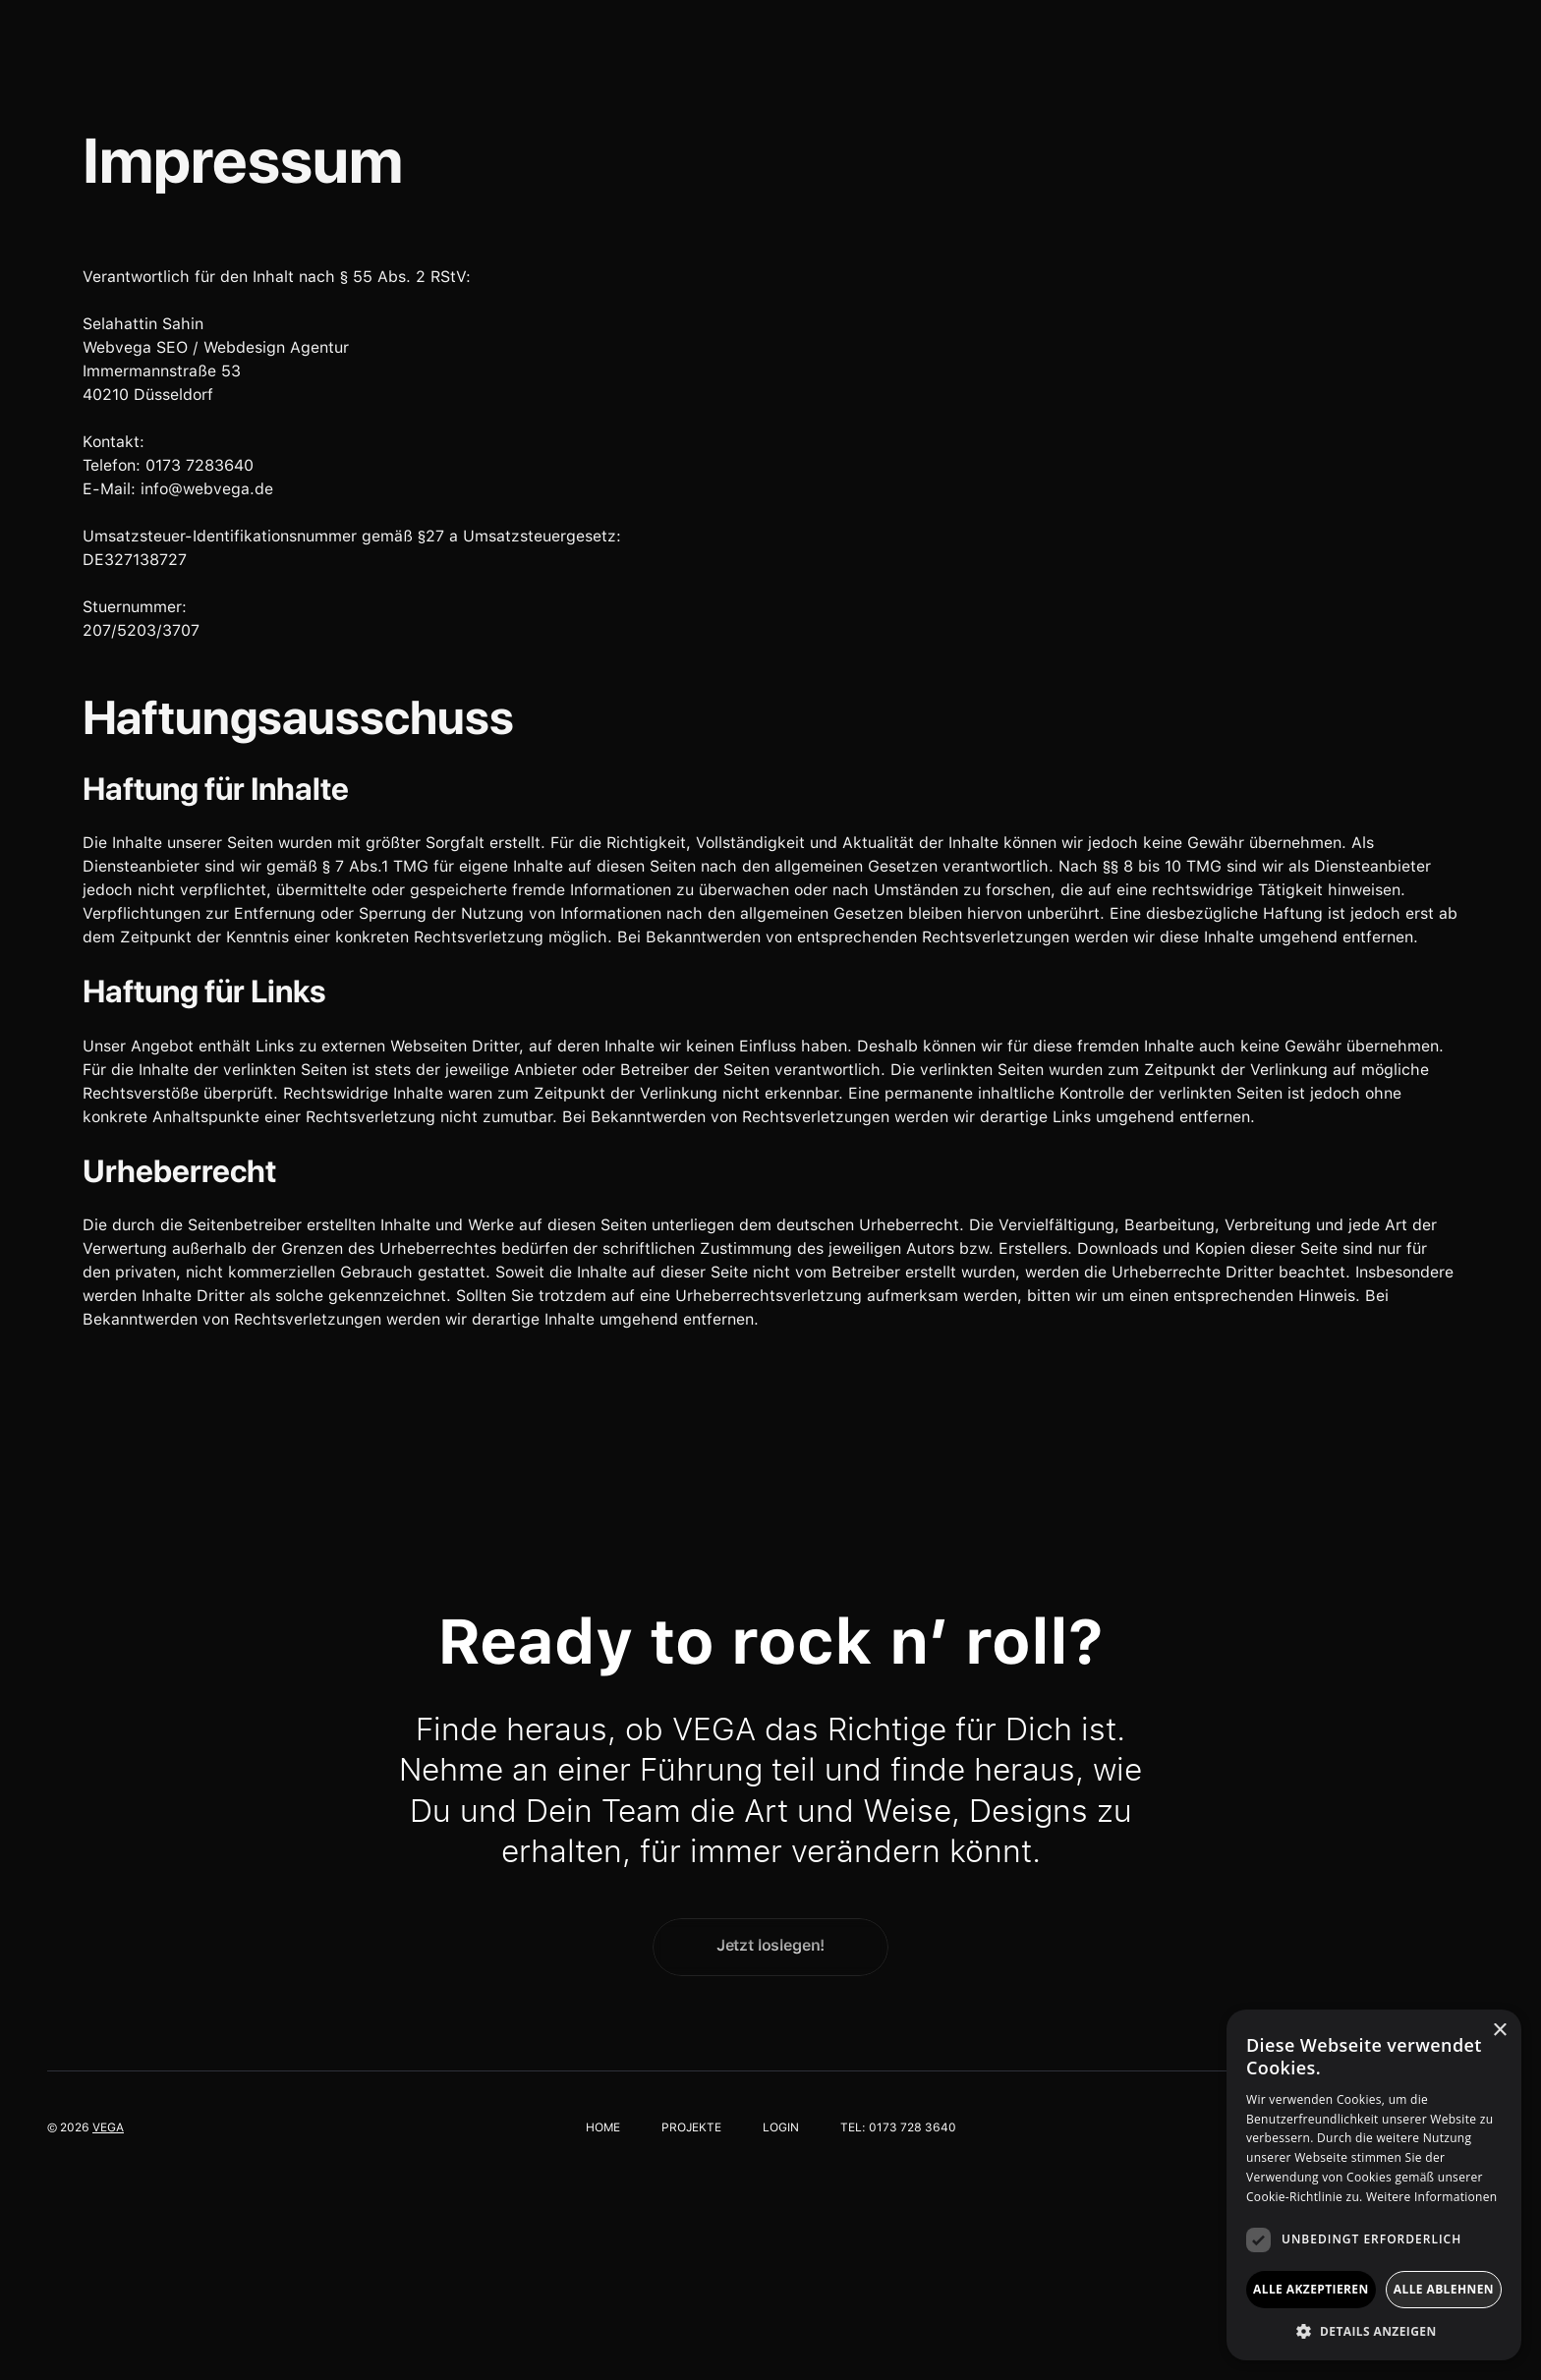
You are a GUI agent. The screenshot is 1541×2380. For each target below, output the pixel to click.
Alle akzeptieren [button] (1311, 2289)
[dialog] (1374, 2185)
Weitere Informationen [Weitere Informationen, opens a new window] (1432, 2196)
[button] (1374, 2331)
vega (108, 2127)
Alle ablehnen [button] (1444, 2289)
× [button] (1499, 2030)
